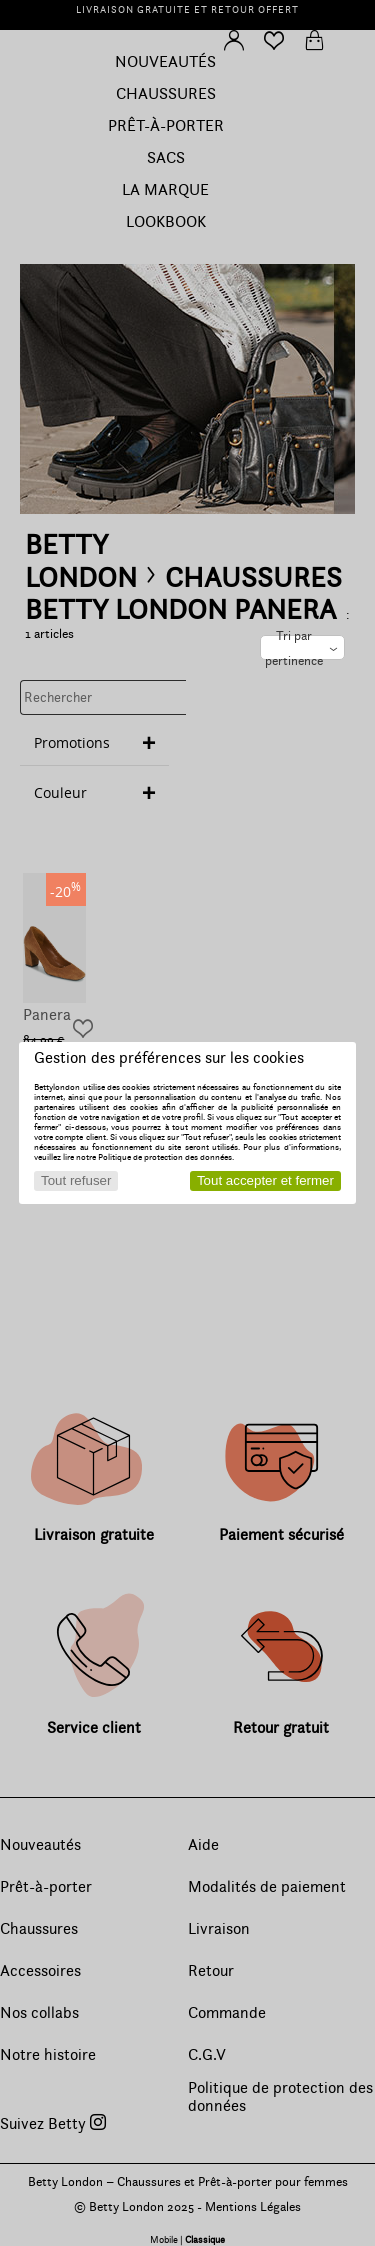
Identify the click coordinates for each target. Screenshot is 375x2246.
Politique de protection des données (165, 1157)
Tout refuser (76, 1180)
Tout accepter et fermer (265, 1180)
